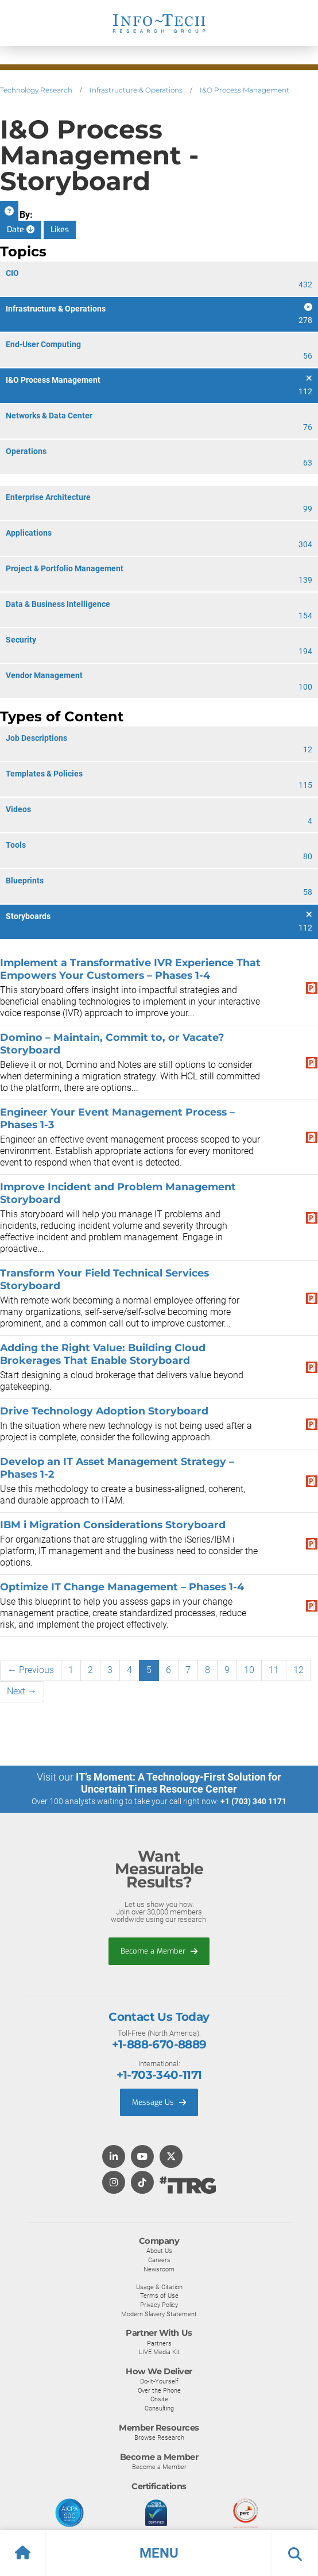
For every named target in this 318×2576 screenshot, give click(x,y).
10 (249, 1669)
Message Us (159, 2102)
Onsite (159, 2399)
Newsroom (159, 2269)
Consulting (159, 2408)
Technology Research (36, 90)
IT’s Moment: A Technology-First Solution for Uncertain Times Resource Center (178, 1783)
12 (298, 1669)
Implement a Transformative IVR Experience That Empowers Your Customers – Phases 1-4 (130, 968)
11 (274, 1669)
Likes (60, 229)
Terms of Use (159, 2296)
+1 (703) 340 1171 (253, 1801)
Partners (159, 2343)
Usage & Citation (159, 2287)
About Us (159, 2251)
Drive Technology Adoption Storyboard (104, 1411)
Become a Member (159, 1951)
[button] (159, 2553)
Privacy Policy (159, 2305)
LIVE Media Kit (159, 2352)
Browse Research (159, 2437)
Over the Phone (159, 2390)
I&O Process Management (244, 90)
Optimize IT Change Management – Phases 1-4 (122, 1587)
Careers (159, 2260)
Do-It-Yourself (159, 2381)
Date (20, 229)
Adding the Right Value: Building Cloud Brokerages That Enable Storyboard (102, 1353)
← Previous (30, 1669)
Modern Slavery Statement (159, 2314)
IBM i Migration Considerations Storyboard (113, 1524)
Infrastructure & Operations (136, 90)
